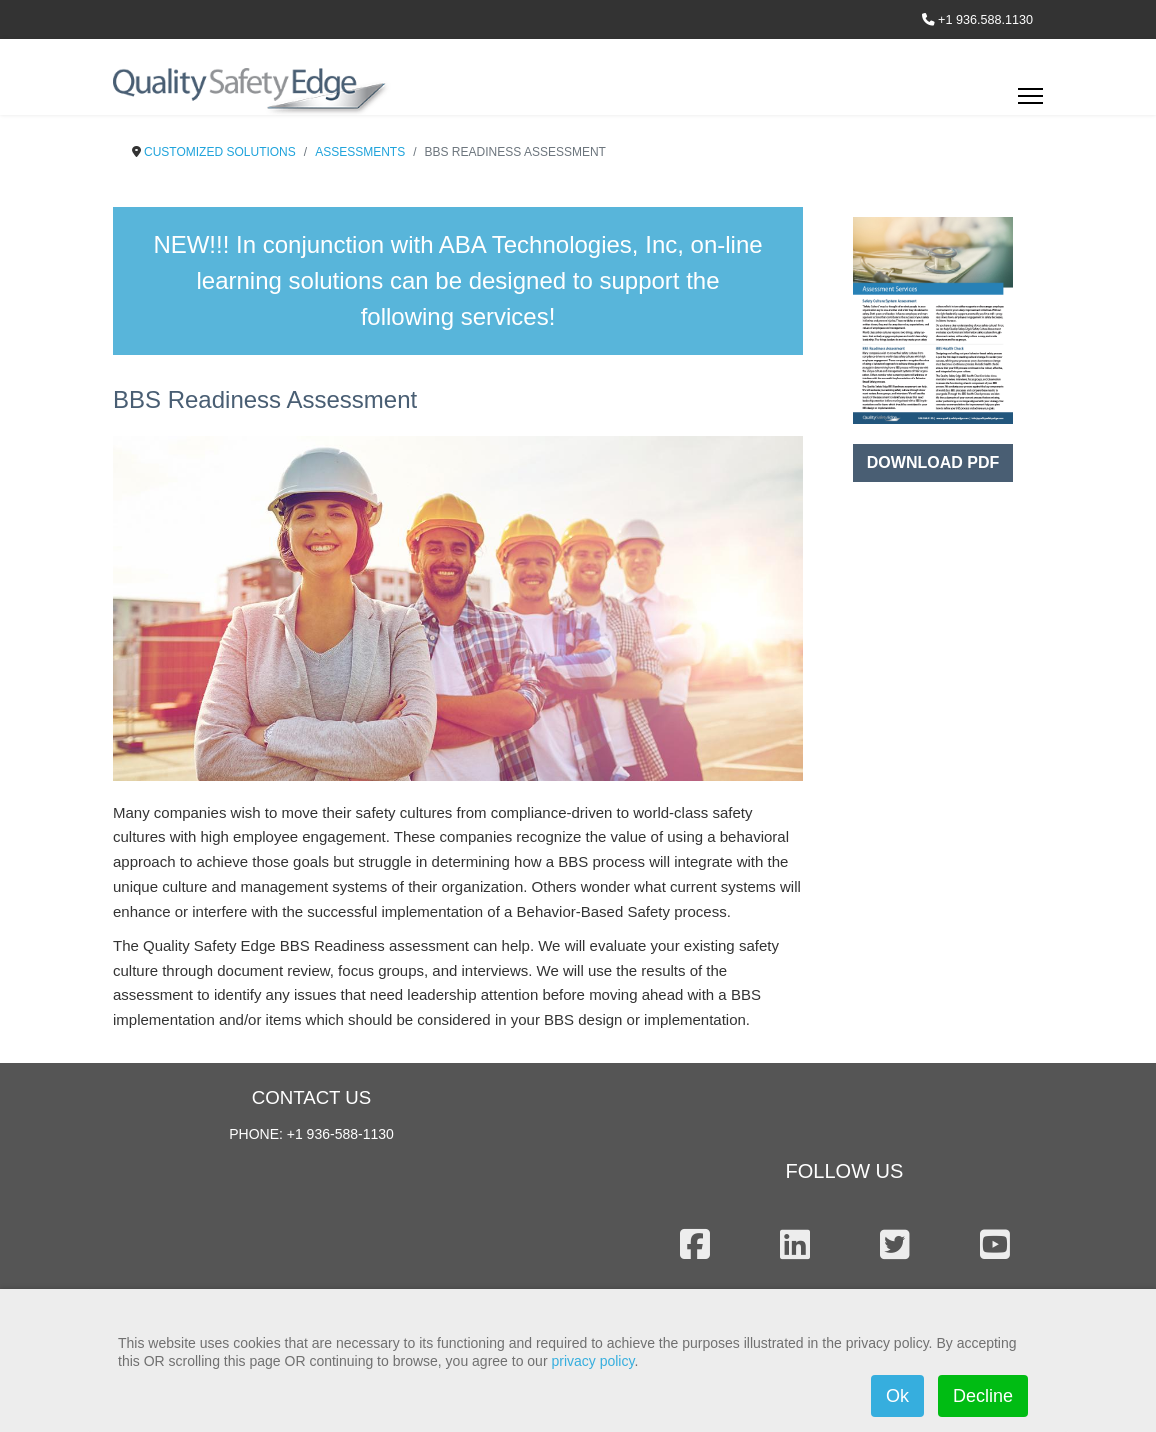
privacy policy (592, 1361)
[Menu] (1030, 102)
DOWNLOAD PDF (933, 462)
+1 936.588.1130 (985, 20)
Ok (897, 1396)
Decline (983, 1396)
